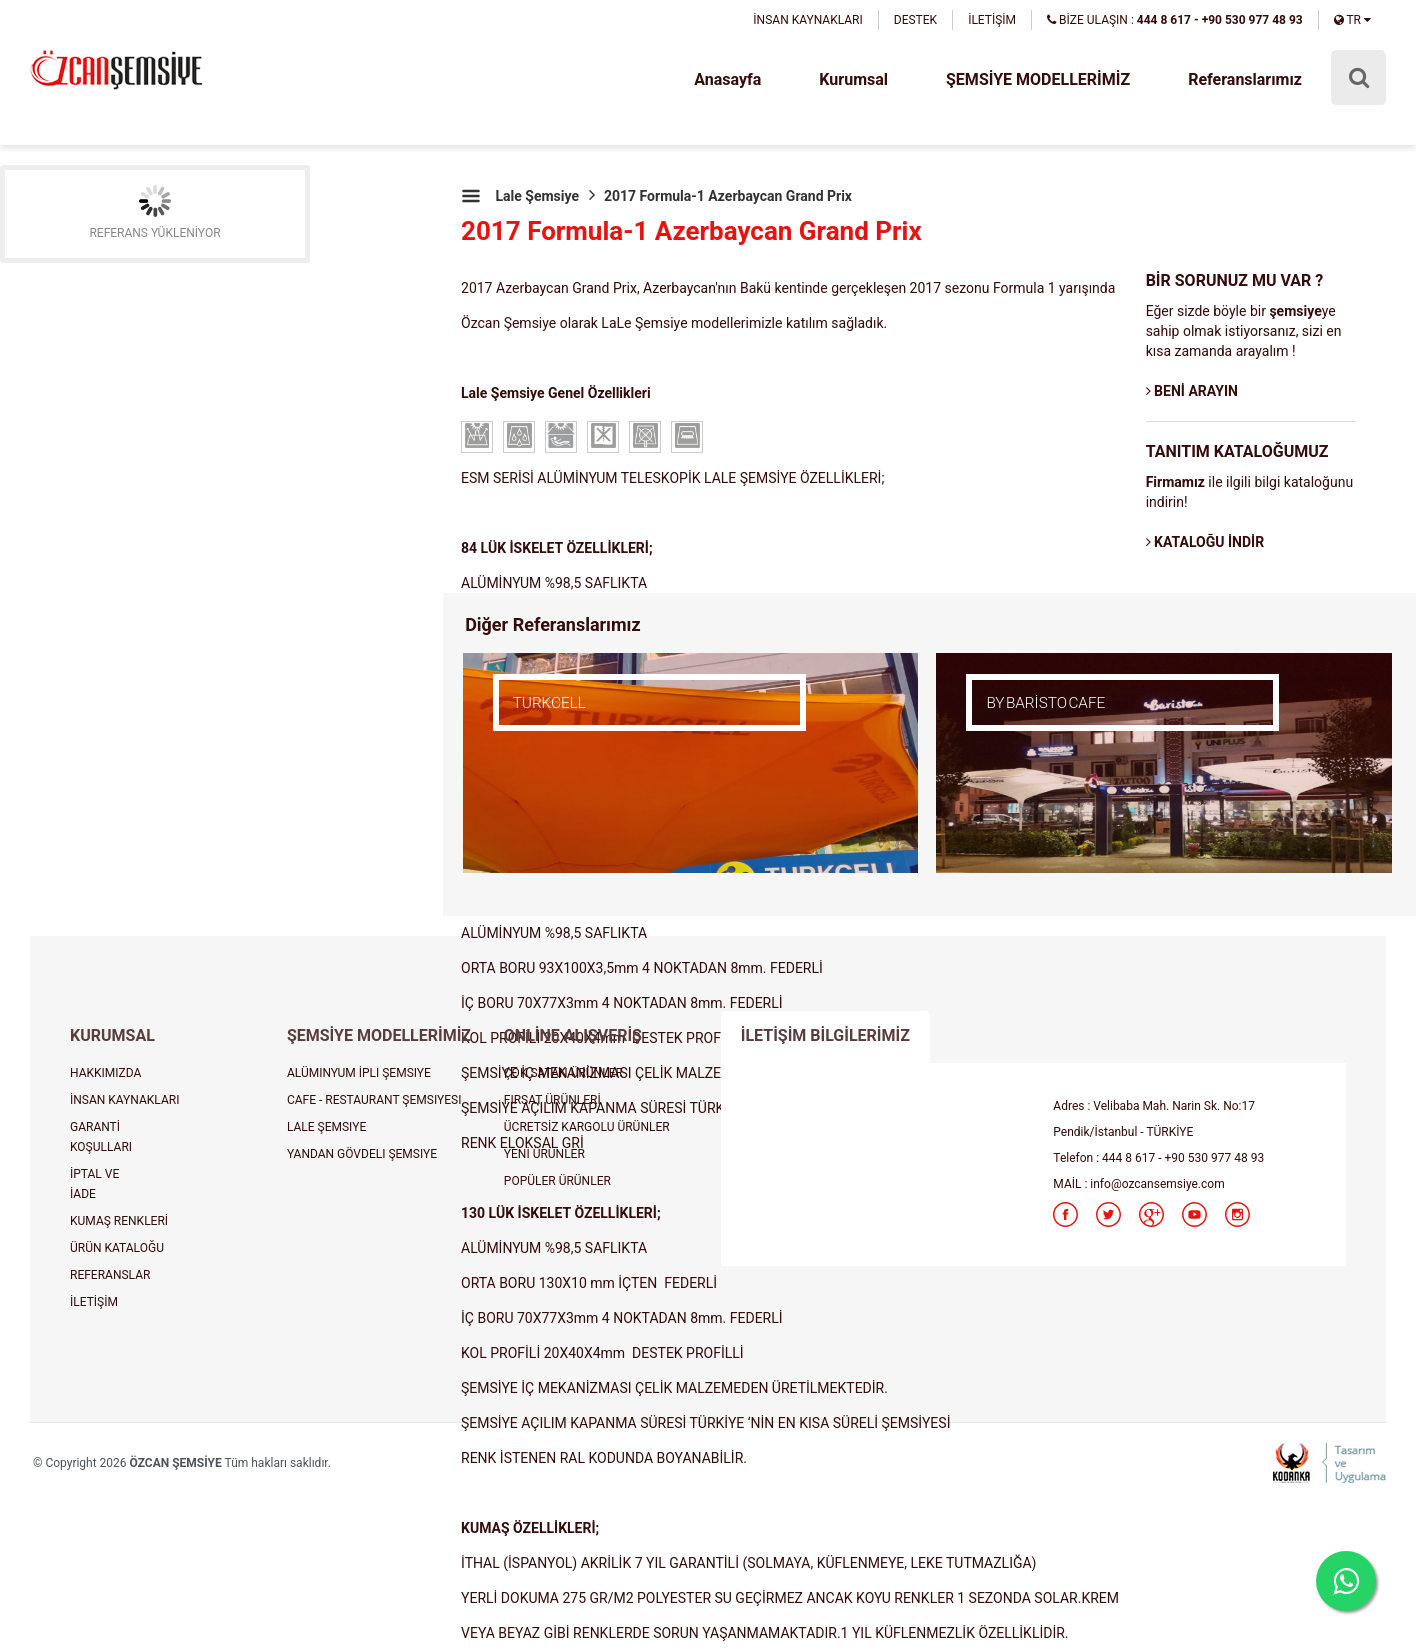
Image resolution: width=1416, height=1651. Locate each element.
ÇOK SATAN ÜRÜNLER (563, 1073)
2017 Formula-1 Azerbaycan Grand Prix (728, 196)
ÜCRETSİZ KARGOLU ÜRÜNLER (587, 1127)
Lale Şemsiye (537, 196)
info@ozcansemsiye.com (1157, 1184)
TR (1352, 20)
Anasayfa (727, 79)
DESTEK (915, 20)
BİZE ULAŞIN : (1175, 20)
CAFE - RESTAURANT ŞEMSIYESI (374, 1100)
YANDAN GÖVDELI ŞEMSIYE (362, 1154)
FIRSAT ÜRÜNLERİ (552, 1100)
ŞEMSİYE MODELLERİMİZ (1038, 79)
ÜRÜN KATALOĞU (117, 1248)
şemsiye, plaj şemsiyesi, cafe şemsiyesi (116, 71)
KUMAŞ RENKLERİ (119, 1221)
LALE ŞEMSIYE (326, 1127)
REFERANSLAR (110, 1275)
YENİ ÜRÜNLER (544, 1154)
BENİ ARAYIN (1192, 391)
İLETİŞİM (992, 20)
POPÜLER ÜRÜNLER (557, 1181)
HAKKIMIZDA (105, 1073)
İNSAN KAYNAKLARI (807, 20)
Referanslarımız (1245, 79)
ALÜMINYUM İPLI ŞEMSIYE (359, 1073)
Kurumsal (853, 79)
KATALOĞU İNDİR (1205, 542)
